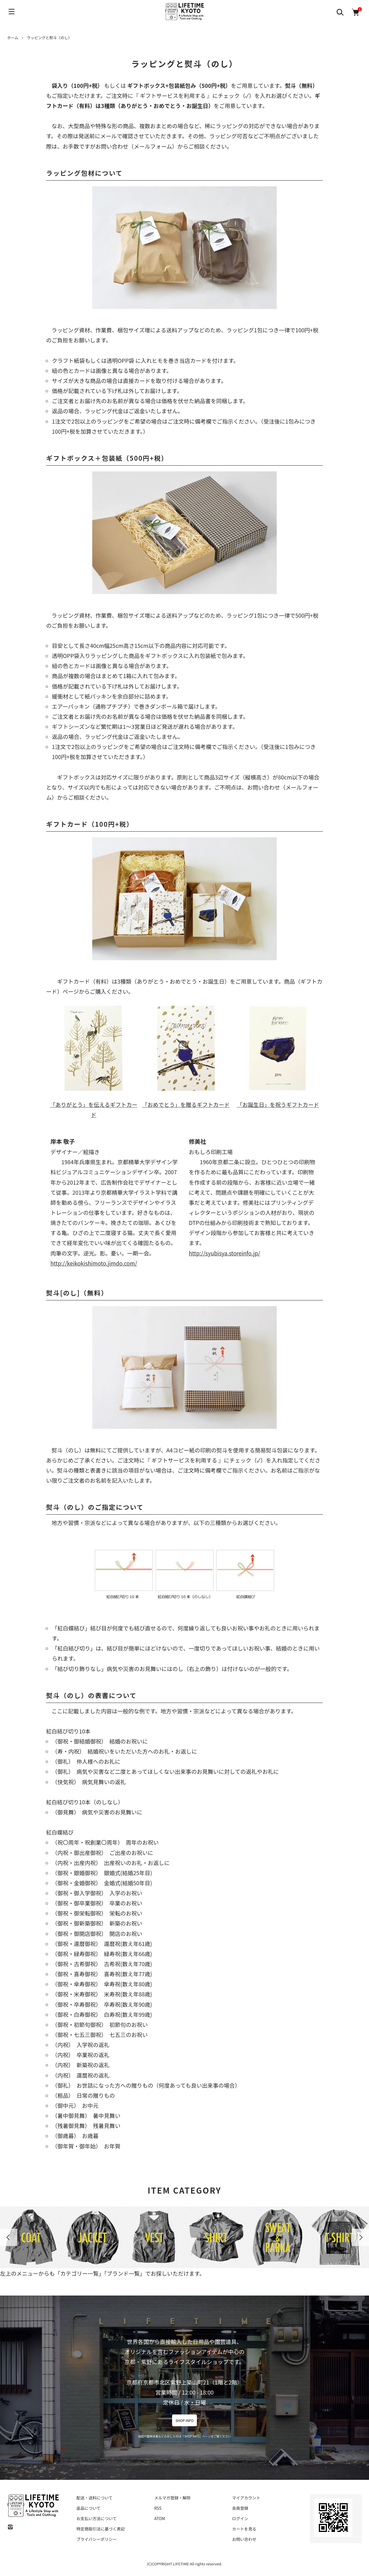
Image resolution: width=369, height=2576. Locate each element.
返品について (88, 2508)
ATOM (159, 2518)
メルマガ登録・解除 (172, 2498)
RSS (157, 2508)
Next (360, 2237)
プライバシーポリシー (96, 2539)
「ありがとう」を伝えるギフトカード (93, 1060)
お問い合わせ (244, 2539)
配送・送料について (94, 2498)
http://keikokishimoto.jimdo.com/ (93, 1263)
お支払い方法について (96, 2518)
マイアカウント (246, 2498)
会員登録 (240, 2508)
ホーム (12, 37)
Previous (8, 2237)
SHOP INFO (185, 2420)
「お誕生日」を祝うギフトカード (277, 1055)
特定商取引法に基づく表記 (100, 2529)
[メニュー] (11, 11)
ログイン (240, 2518)
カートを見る (244, 2529)
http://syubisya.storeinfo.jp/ (224, 1253)
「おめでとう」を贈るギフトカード (185, 1055)
